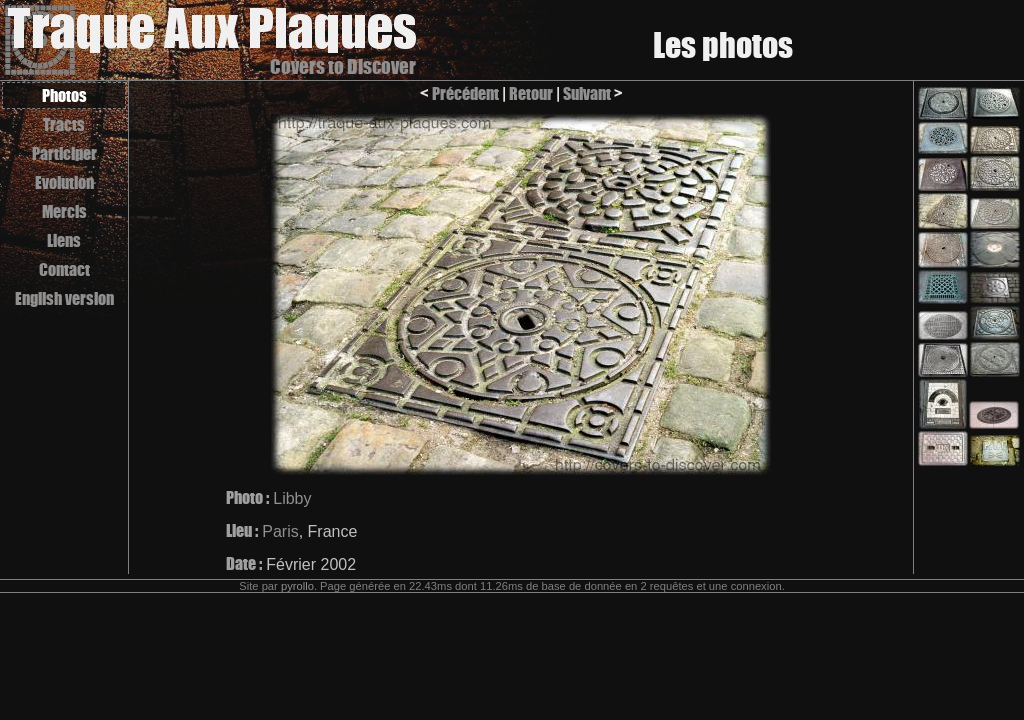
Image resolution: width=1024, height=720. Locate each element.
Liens (64, 240)
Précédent (465, 93)
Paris (280, 531)
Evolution (64, 182)
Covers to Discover (343, 66)
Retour (531, 93)
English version (64, 298)
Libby (292, 498)
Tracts (64, 124)
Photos (64, 95)
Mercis (64, 211)
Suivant (587, 93)
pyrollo (297, 586)
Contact (64, 269)
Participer (64, 153)
